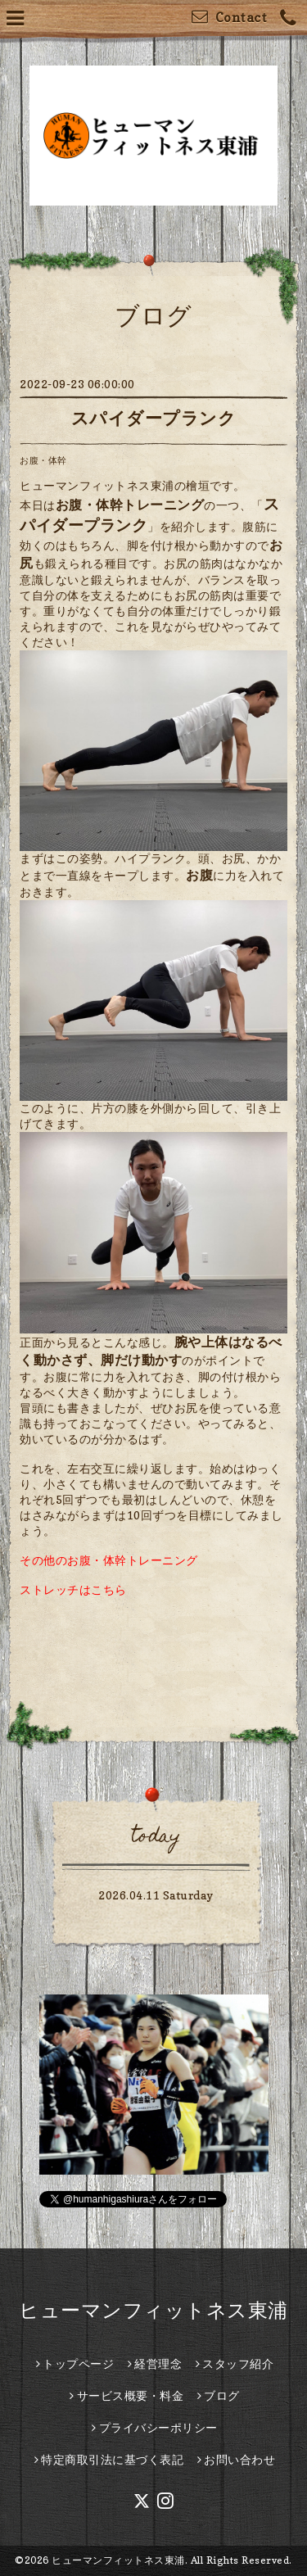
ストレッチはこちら (73, 1589)
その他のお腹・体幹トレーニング (109, 1560)
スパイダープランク (154, 418)
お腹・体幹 (43, 460)
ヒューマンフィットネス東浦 (153, 2310)
